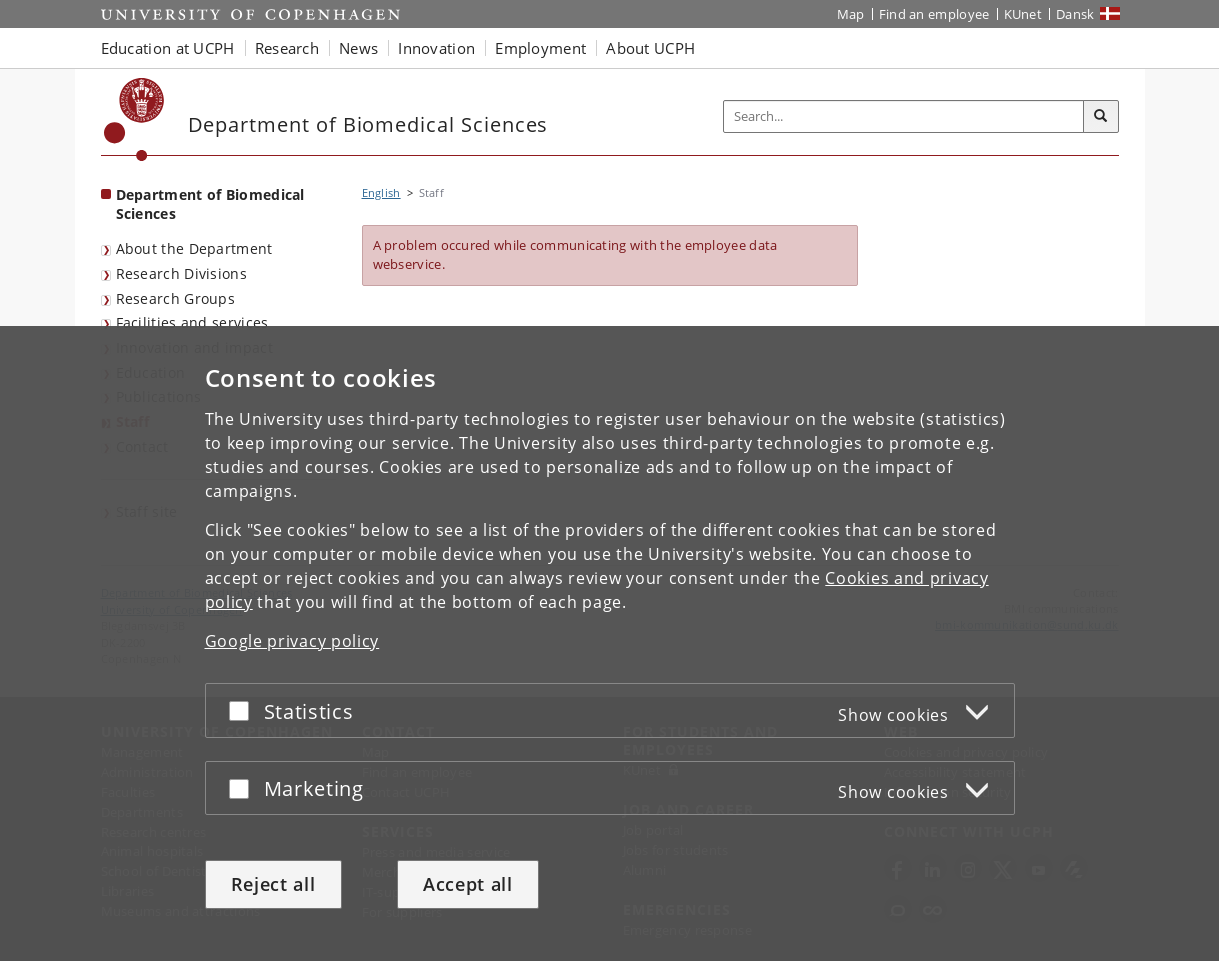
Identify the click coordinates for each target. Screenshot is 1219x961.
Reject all (273, 884)
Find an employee (934, 14)
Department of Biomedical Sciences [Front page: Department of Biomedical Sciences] (210, 204)
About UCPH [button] (650, 48)
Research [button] (287, 48)
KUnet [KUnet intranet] (1023, 14)
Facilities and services (192, 322)
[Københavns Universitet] (134, 119)
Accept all (468, 884)
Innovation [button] (436, 48)
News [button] (358, 48)
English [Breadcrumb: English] (381, 192)
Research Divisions (181, 273)
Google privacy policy (292, 641)
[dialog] (609, 643)
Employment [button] (540, 48)
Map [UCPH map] (851, 14)
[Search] (1101, 117)
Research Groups (176, 298)
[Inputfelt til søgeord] (904, 116)
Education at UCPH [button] (168, 48)
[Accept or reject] (244, 710)
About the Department (194, 248)
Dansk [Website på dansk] (1075, 14)
